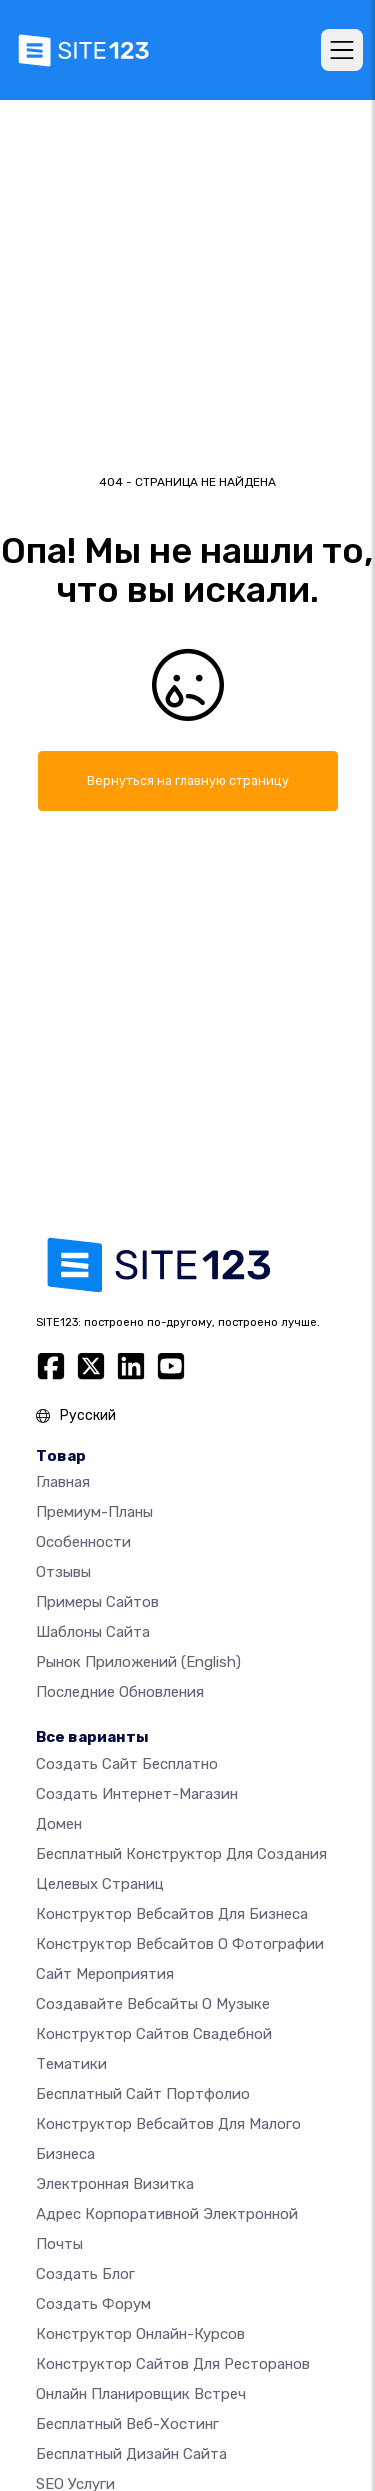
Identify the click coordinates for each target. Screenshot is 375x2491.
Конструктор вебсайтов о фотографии (180, 1944)
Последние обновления (120, 1692)
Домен (59, 1824)
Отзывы (63, 1572)
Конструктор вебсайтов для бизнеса (172, 1914)
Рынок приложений (138, 1662)
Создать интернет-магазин (137, 1794)
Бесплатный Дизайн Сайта (131, 2454)
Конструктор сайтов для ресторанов (173, 2364)
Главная (63, 1482)
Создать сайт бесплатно (127, 1764)
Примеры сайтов (97, 1602)
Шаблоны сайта (93, 1632)
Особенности (83, 1542)
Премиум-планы (94, 1512)
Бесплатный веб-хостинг (127, 2424)
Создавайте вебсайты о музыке (153, 2004)
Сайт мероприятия (105, 1974)
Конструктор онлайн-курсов (140, 2334)
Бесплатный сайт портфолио (143, 2094)
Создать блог (85, 2274)
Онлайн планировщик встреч (141, 2394)
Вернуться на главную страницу (188, 780)
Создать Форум (93, 2304)
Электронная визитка (115, 2184)
